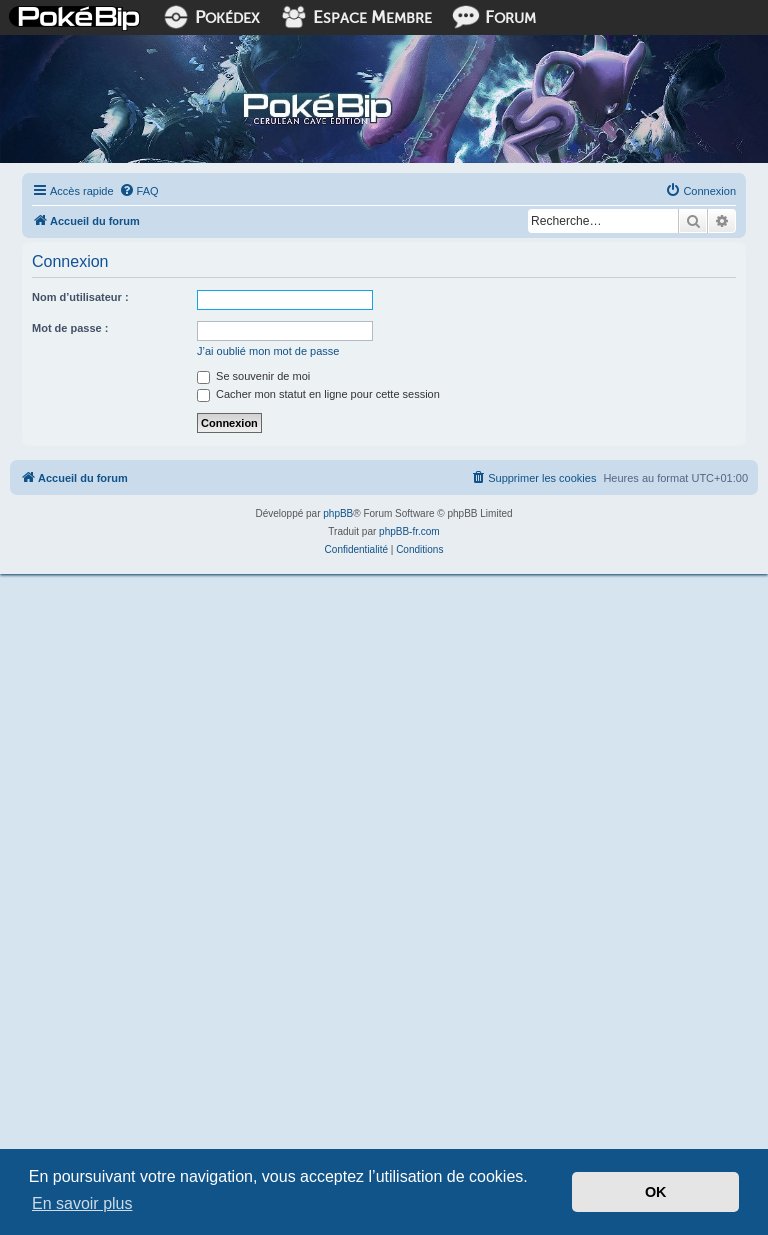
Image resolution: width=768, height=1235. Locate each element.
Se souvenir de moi (253, 376)
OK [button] (656, 1192)
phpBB (338, 513)
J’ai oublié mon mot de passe (268, 351)
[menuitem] (139, 191)
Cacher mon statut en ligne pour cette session (318, 394)
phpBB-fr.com (409, 531)
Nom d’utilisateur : (80, 297)
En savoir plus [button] (82, 1203)
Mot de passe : (70, 328)
